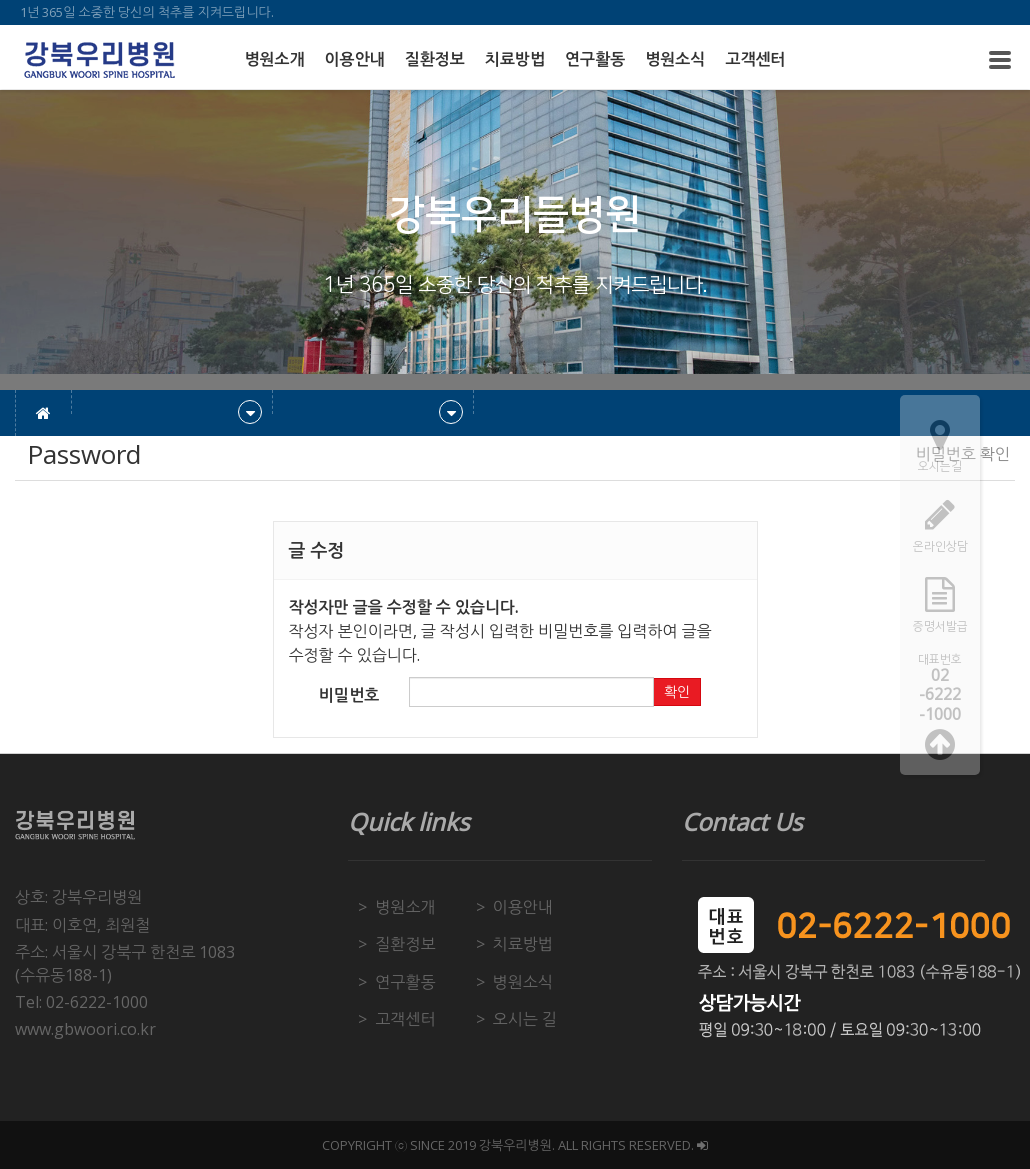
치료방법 (515, 59)
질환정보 (435, 59)
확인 (677, 692)
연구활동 (595, 59)
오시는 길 (525, 1019)
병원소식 (675, 59)
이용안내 (355, 59)
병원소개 (274, 59)
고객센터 (755, 59)
